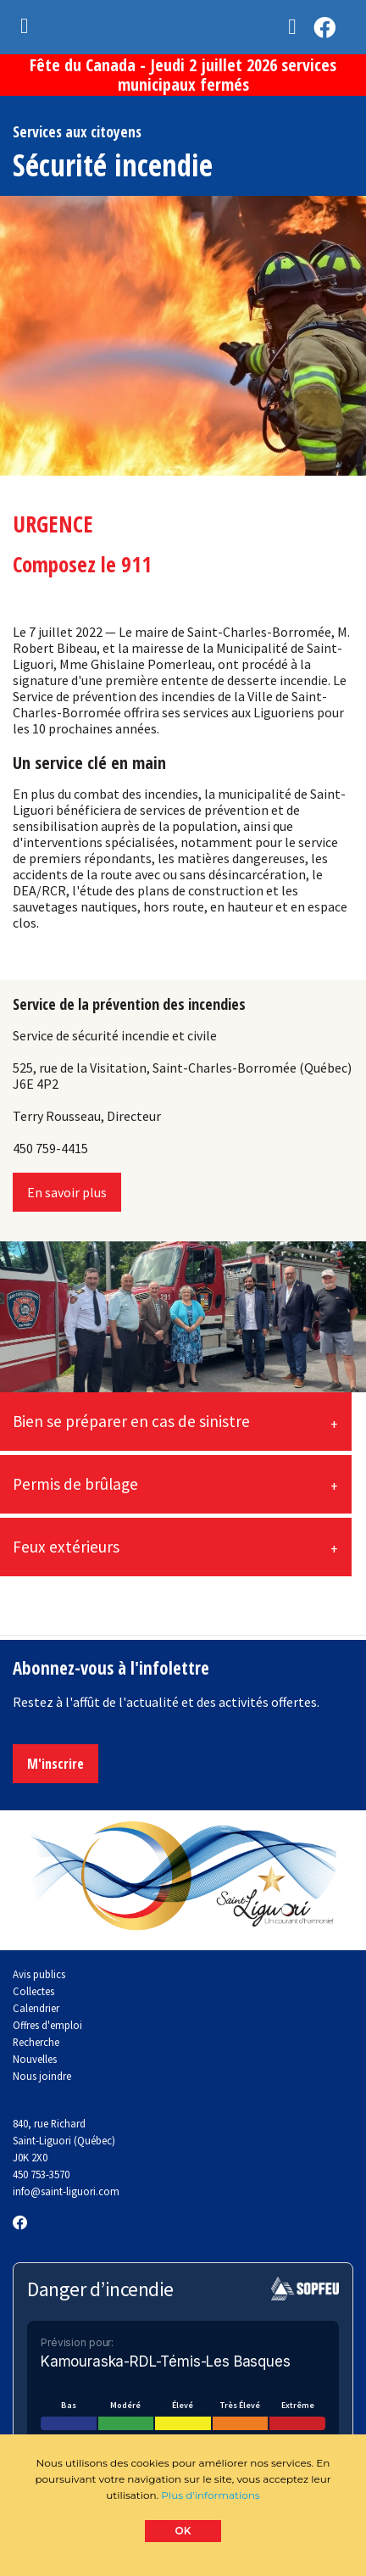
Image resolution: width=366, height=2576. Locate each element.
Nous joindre (42, 2076)
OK (183, 2530)
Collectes (33, 1991)
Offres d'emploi (47, 2025)
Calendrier (36, 2008)
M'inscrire (55, 1763)
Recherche (36, 2042)
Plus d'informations (210, 2495)
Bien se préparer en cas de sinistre (131, 1421)
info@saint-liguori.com (66, 2191)
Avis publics (39, 1974)
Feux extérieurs (66, 1546)
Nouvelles (35, 2059)
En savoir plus (67, 1192)
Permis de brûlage (75, 1484)
